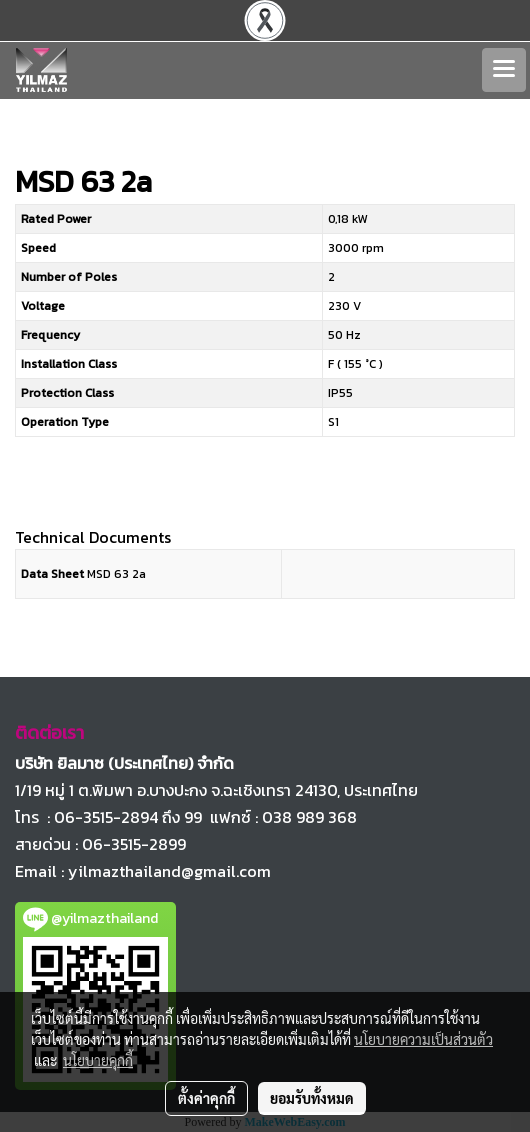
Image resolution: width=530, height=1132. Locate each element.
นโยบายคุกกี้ (98, 1060)
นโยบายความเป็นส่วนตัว (423, 1039)
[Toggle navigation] (504, 70)
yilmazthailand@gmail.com (169, 871)
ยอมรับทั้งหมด (312, 1098)
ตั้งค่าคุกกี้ (206, 1098)
